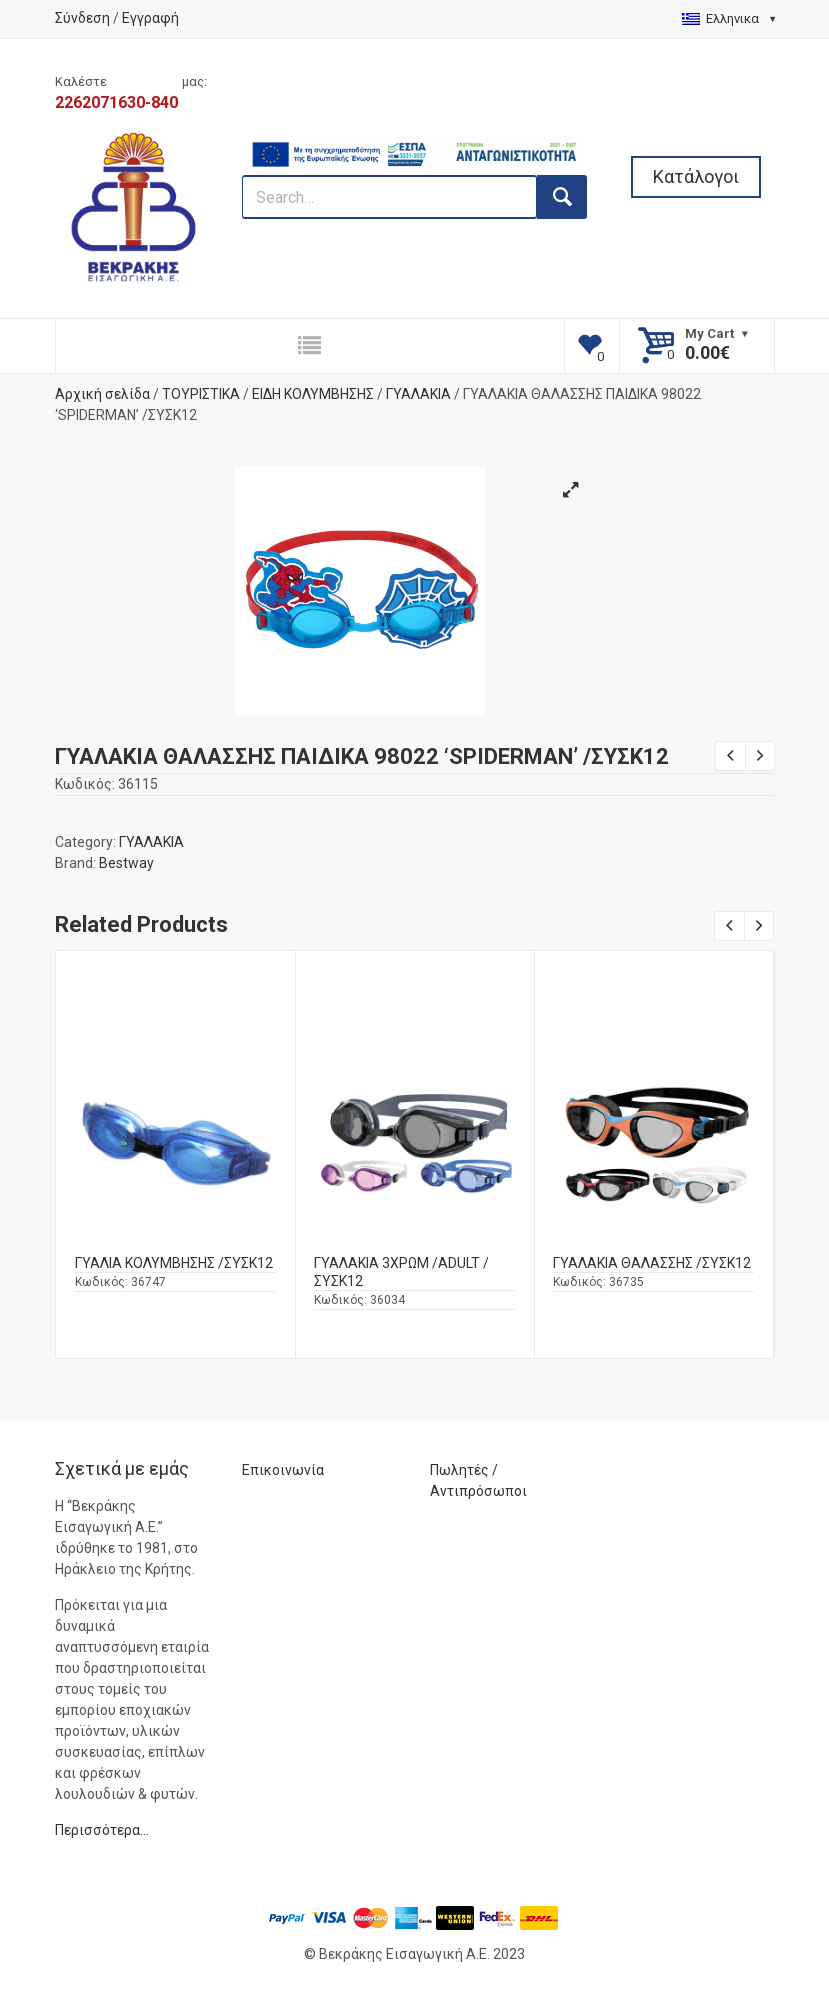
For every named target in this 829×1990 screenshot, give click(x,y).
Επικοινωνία (283, 1470)
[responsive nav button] (310, 346)
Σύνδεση (82, 18)
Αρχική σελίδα (102, 394)
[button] (571, 490)
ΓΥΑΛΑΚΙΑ (418, 394)
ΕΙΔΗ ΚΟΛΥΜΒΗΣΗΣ (313, 394)
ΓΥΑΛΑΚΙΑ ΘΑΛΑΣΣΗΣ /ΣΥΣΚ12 (652, 1263)
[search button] (562, 197)
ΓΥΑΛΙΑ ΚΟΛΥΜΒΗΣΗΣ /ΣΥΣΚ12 (174, 1263)
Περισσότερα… (102, 1830)
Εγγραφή (150, 18)
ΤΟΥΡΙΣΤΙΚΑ (201, 394)
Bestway (126, 863)
